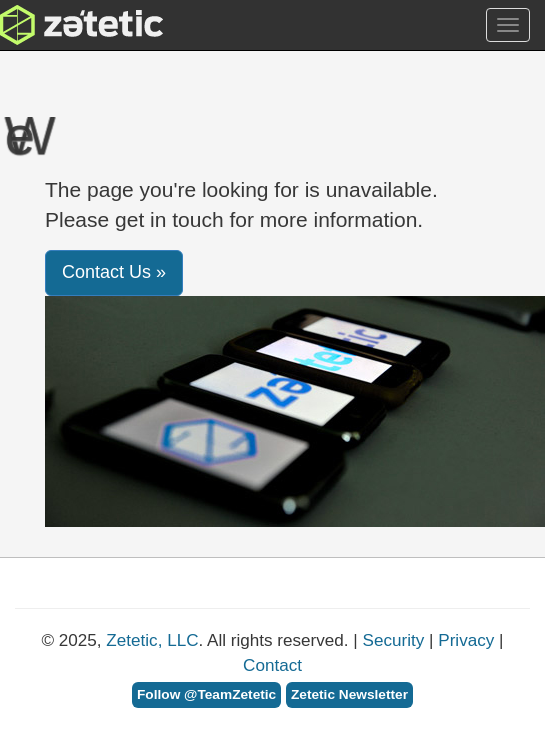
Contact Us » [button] (114, 272)
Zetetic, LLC (152, 640)
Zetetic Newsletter (349, 694)
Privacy (466, 640)
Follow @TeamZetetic (206, 694)
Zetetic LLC (61, 25)
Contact (272, 665)
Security (394, 640)
